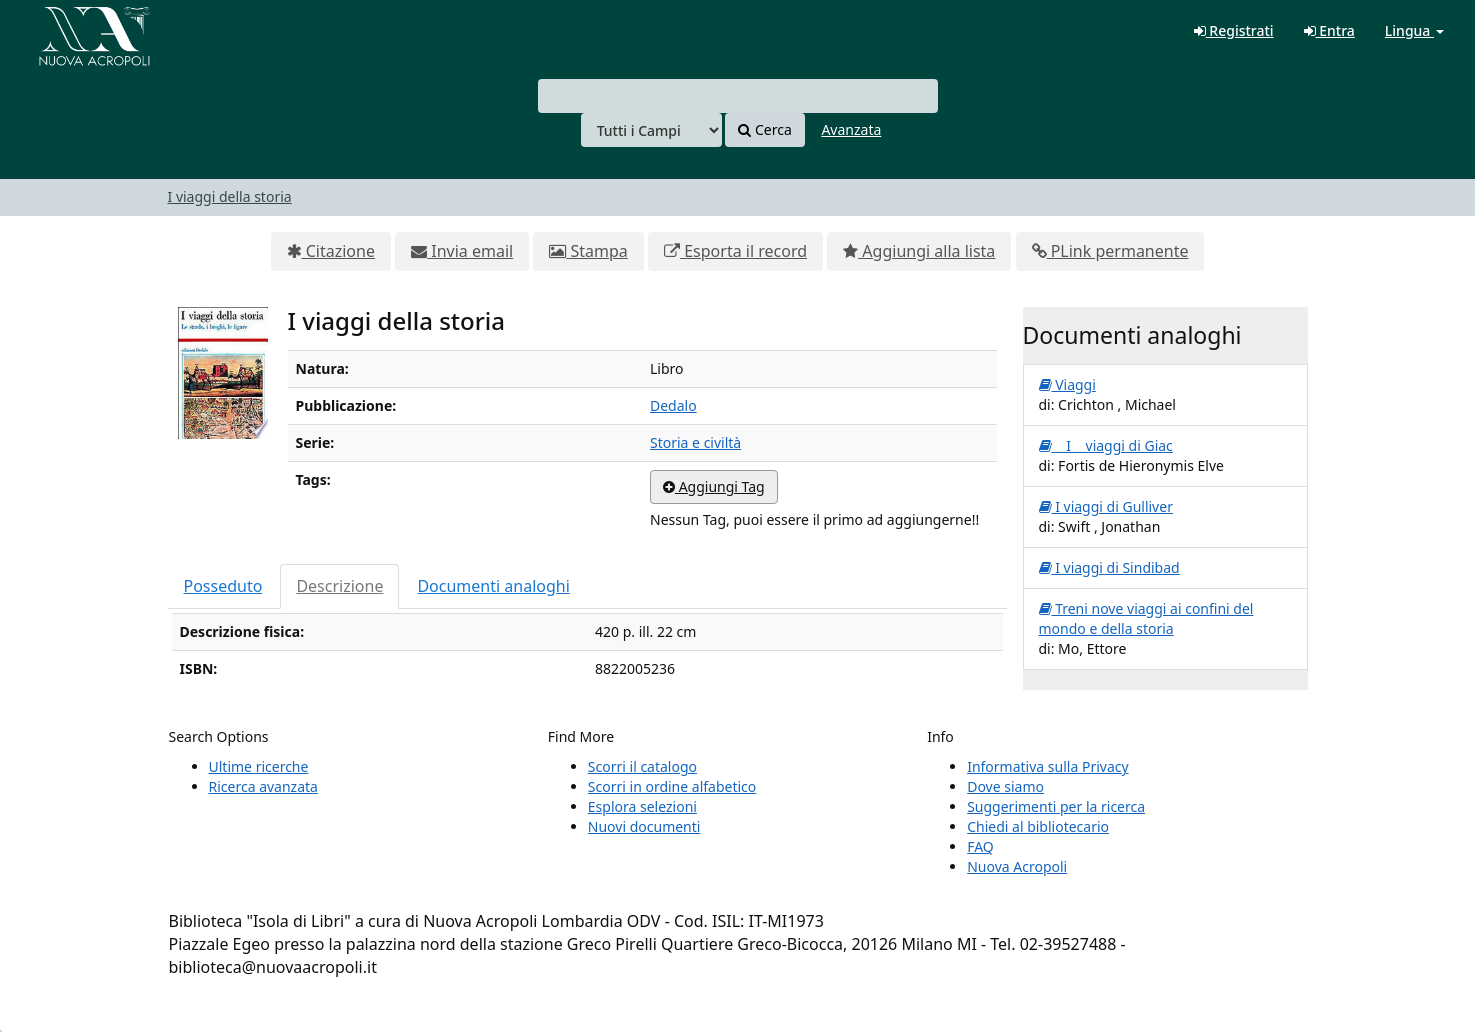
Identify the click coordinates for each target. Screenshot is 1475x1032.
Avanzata (851, 129)
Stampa (588, 251)
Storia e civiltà (695, 442)
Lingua (1414, 30)
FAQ (980, 846)
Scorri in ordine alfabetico (672, 786)
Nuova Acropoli (1017, 866)
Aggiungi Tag (714, 486)
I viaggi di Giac (1106, 445)
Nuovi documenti (644, 826)
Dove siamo (1005, 786)
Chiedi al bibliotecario (1038, 826)
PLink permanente (1110, 251)
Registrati (1234, 30)
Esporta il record (735, 251)
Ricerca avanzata (263, 786)
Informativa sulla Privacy (1047, 766)
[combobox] (738, 96)
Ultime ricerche (259, 766)
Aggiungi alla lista (919, 251)
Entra (1329, 30)
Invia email (462, 251)
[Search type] (651, 130)
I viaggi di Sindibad (1109, 567)
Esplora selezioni (642, 806)
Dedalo (673, 405)
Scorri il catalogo (642, 766)
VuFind (64, 30)
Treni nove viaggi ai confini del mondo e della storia (1146, 618)
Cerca (764, 129)
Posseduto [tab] (223, 586)
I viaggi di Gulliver (1106, 506)
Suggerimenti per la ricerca (1056, 806)
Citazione (331, 251)
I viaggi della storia (230, 196)
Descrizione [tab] (339, 586)
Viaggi (1067, 384)
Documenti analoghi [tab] (493, 586)
